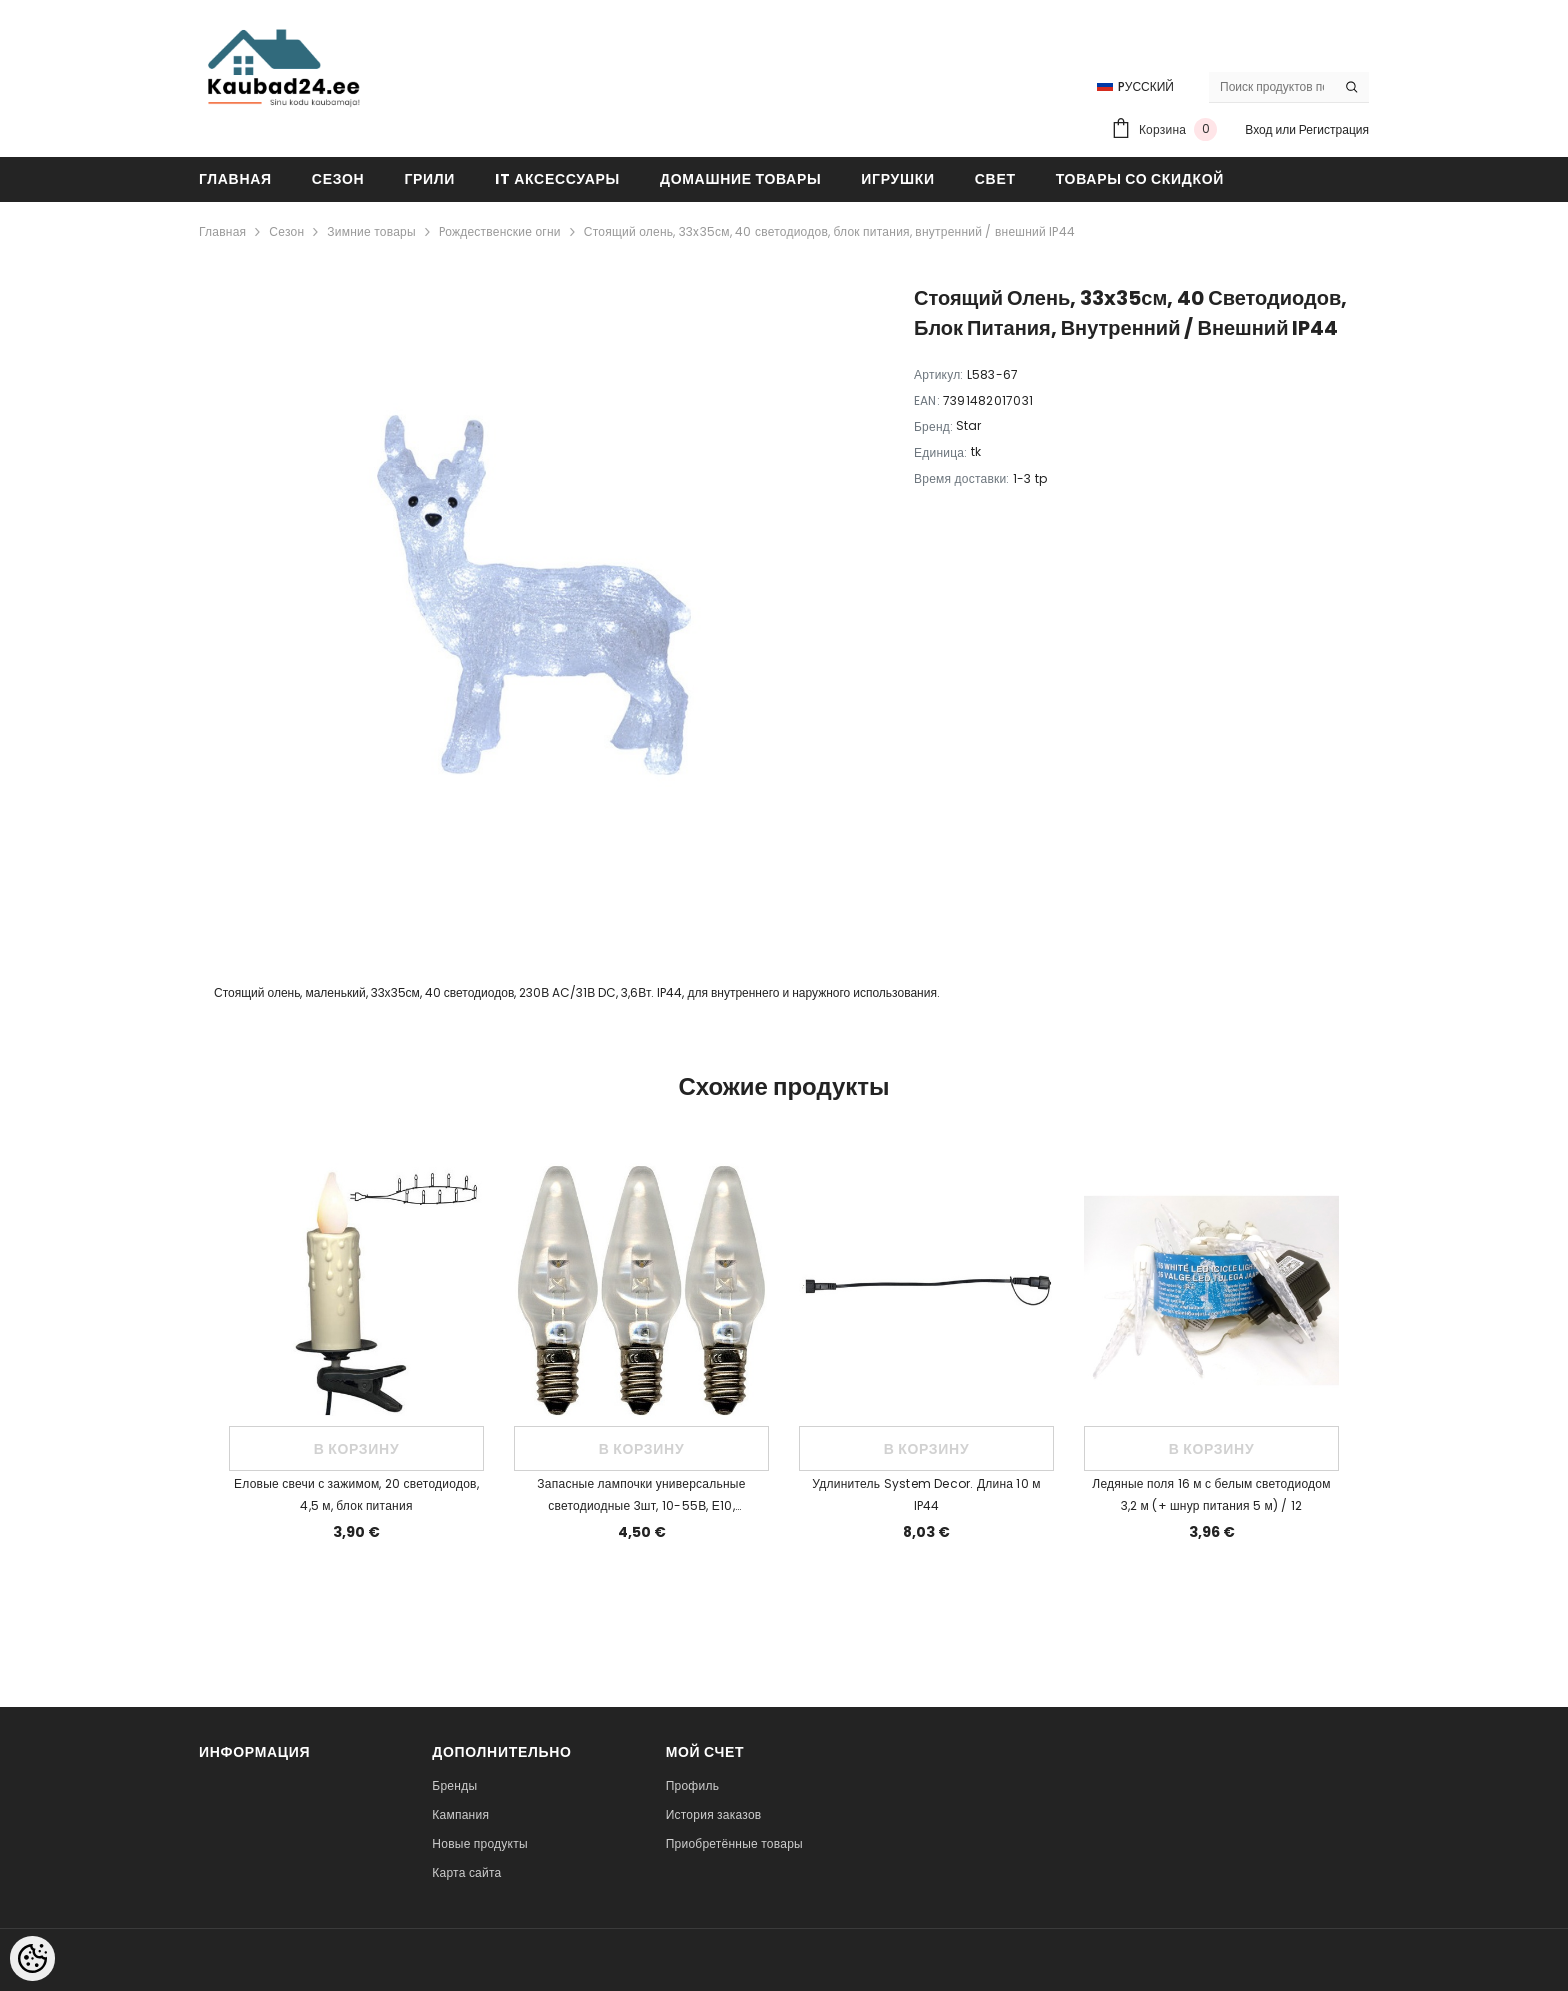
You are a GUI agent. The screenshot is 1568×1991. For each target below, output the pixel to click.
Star (968, 425)
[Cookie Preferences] (32, 1958)
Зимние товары (371, 231)
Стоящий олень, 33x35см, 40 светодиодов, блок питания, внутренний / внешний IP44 (829, 231)
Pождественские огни (500, 231)
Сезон (286, 231)
